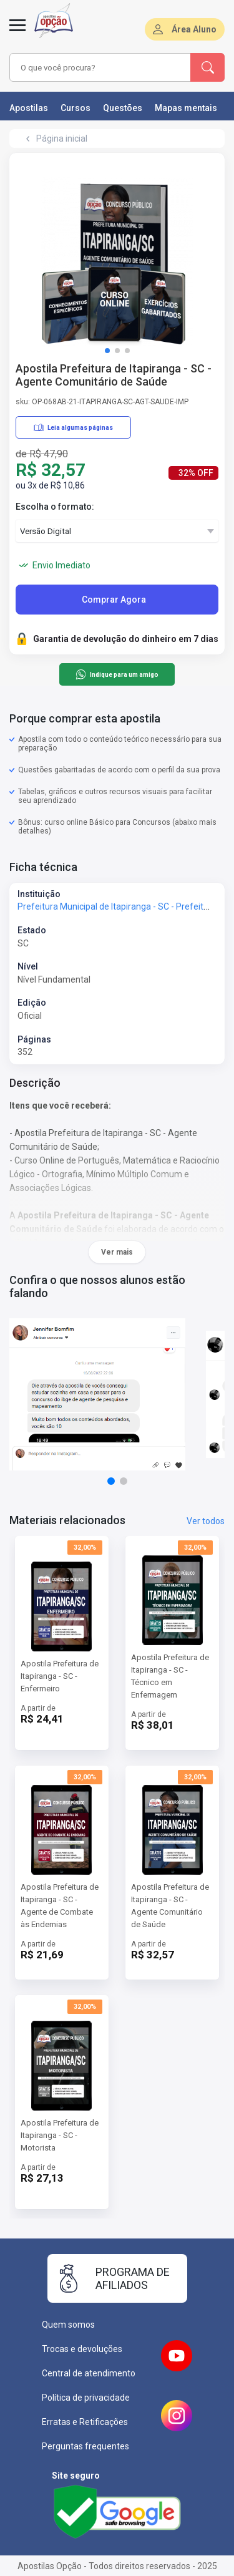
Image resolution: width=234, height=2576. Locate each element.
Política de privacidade (86, 2398)
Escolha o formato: (55, 507)
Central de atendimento (88, 2373)
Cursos (75, 108)
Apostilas (28, 108)
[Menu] (17, 32)
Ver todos (206, 1521)
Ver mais (117, 1252)
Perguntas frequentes (85, 2446)
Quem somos (68, 2325)
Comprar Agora (114, 600)
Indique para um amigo (117, 674)
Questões (122, 108)
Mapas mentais (186, 108)
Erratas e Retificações (85, 2422)
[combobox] (100, 67)
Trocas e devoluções (82, 2349)
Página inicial (61, 138)
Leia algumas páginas (73, 427)
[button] (107, 350)
